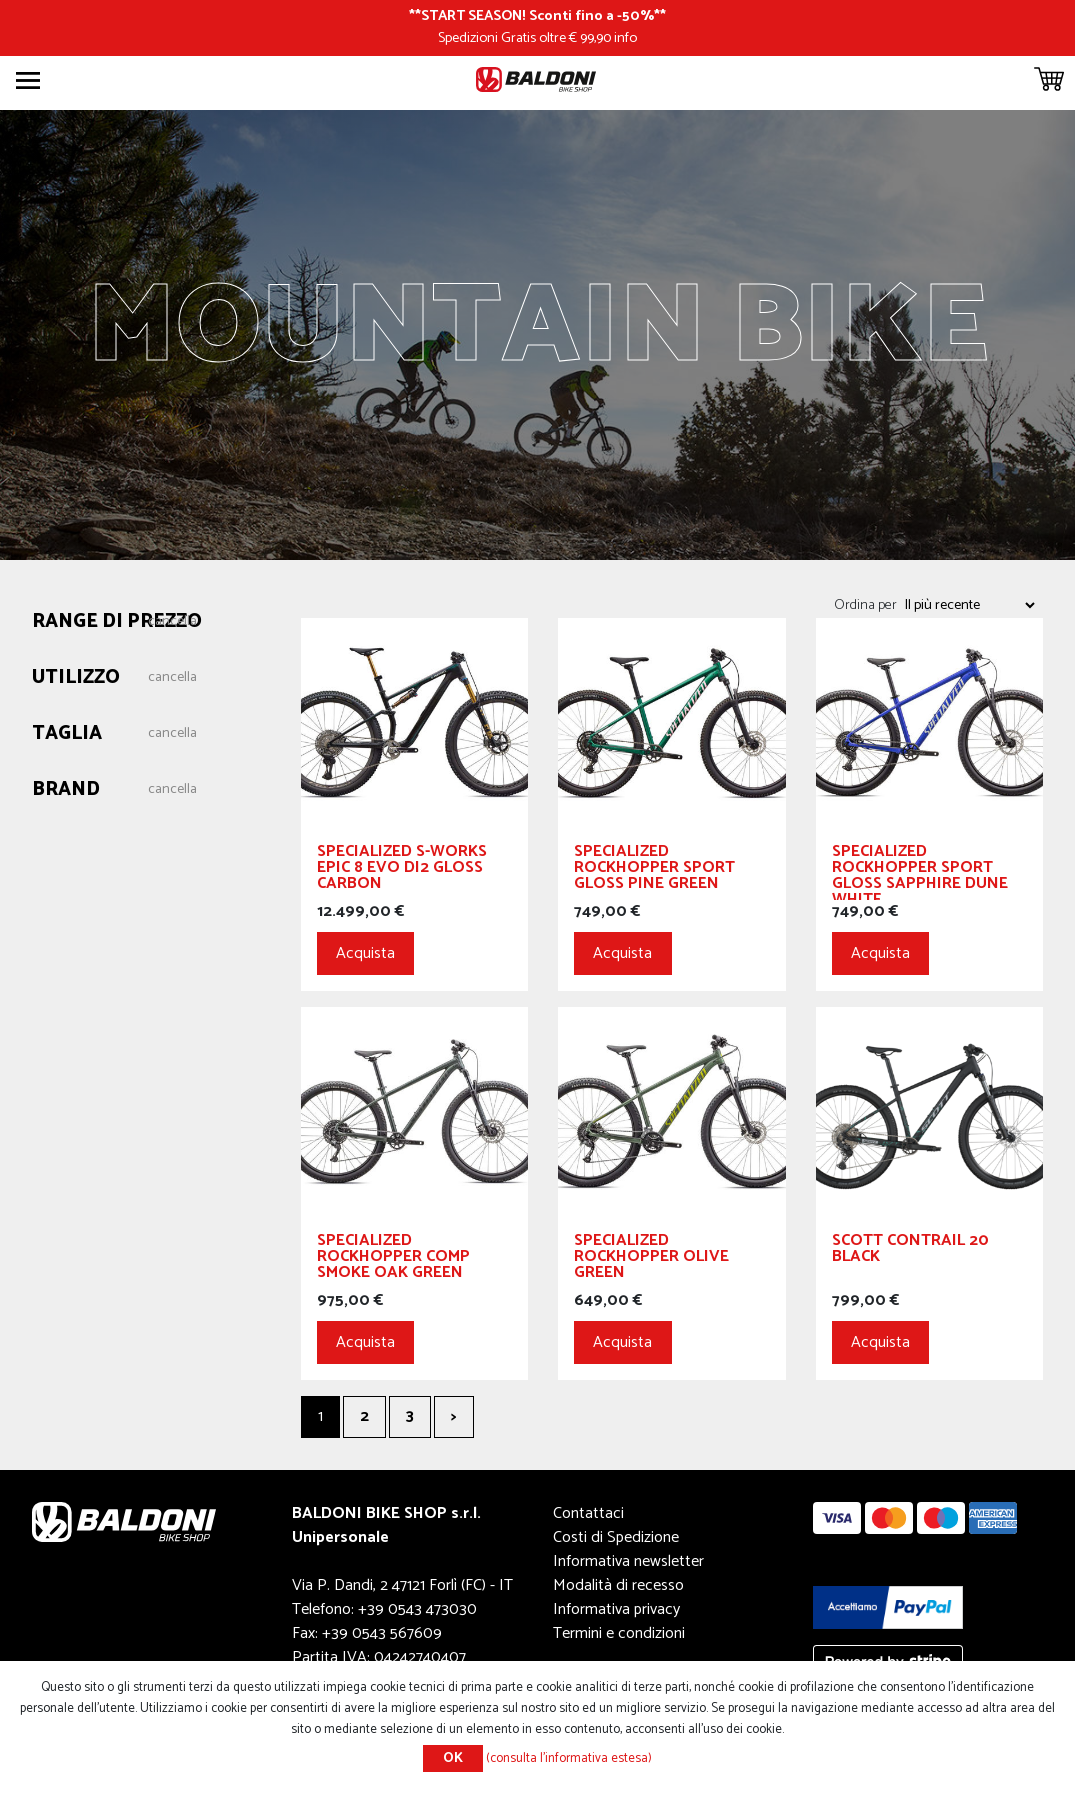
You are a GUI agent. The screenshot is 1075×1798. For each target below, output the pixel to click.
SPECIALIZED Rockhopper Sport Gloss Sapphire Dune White (920, 872)
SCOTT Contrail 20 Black (910, 1251)
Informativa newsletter (628, 1561)
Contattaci (588, 1513)
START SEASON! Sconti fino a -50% (537, 16)
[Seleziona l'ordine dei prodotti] (969, 605)
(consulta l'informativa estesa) (569, 1758)
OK (453, 1758)
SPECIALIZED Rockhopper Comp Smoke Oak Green (393, 1259)
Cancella (172, 622)
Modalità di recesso (618, 1585)
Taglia (67, 734)
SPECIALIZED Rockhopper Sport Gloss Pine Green (654, 870)
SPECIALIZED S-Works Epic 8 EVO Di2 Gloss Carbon (402, 870)
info (625, 38)
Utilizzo (76, 678)
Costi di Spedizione (616, 1537)
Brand (66, 790)
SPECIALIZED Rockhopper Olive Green (651, 1259)
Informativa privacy (616, 1609)
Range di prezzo (117, 622)
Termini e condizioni (619, 1633)
